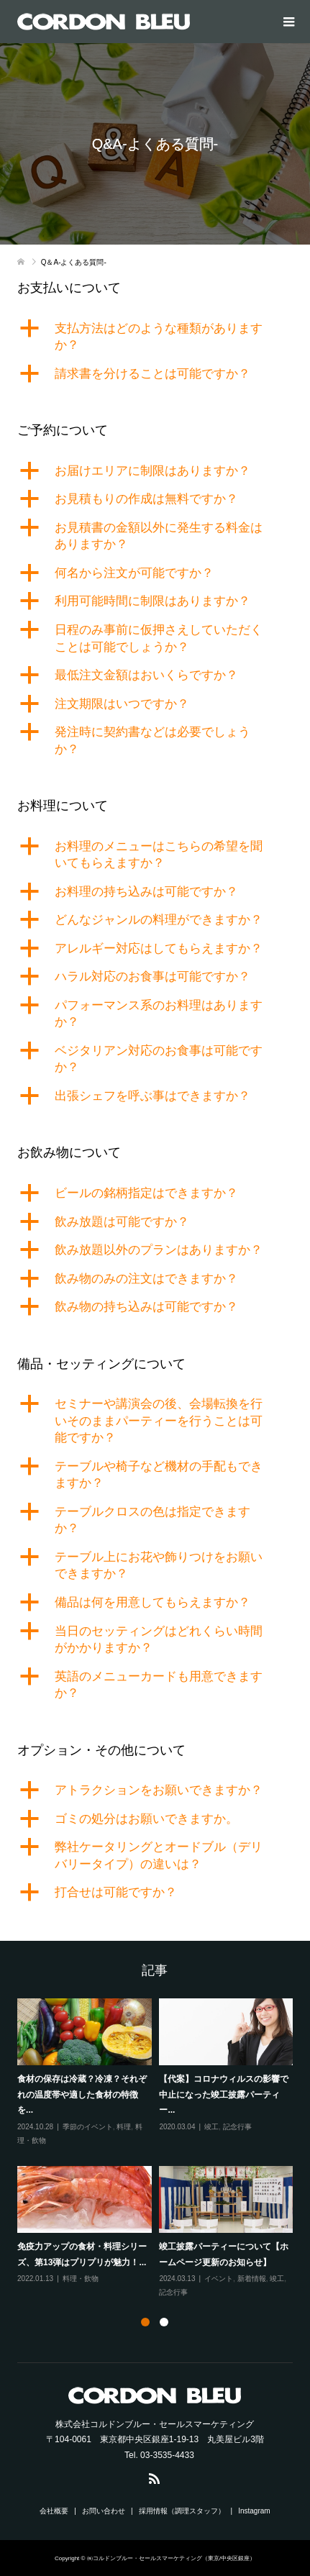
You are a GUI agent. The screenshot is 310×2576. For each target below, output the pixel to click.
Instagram (254, 2511)
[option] (159, 2149)
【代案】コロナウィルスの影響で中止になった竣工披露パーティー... (223, 2094)
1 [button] (145, 2322)
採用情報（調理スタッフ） (182, 2511)
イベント (218, 2279)
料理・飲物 (81, 2279)
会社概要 (54, 2511)
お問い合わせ (103, 2511)
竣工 (211, 2127)
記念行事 (237, 2127)
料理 (124, 2127)
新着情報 (251, 2279)
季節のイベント (88, 2127)
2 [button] (164, 2322)
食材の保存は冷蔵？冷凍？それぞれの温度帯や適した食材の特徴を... (82, 2094)
